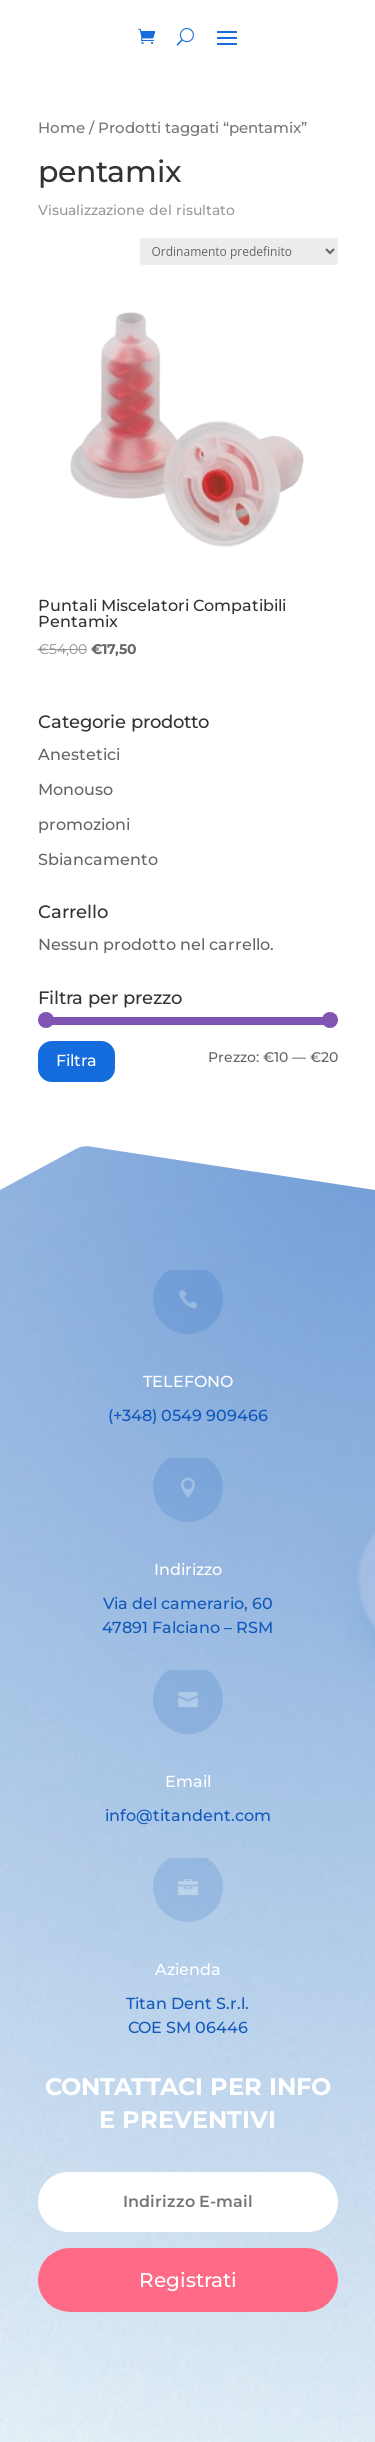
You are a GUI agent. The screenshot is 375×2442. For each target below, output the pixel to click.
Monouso (75, 789)
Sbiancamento (98, 859)
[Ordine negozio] (239, 251)
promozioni (84, 824)
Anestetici (79, 754)
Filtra (76, 1060)
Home (61, 128)
